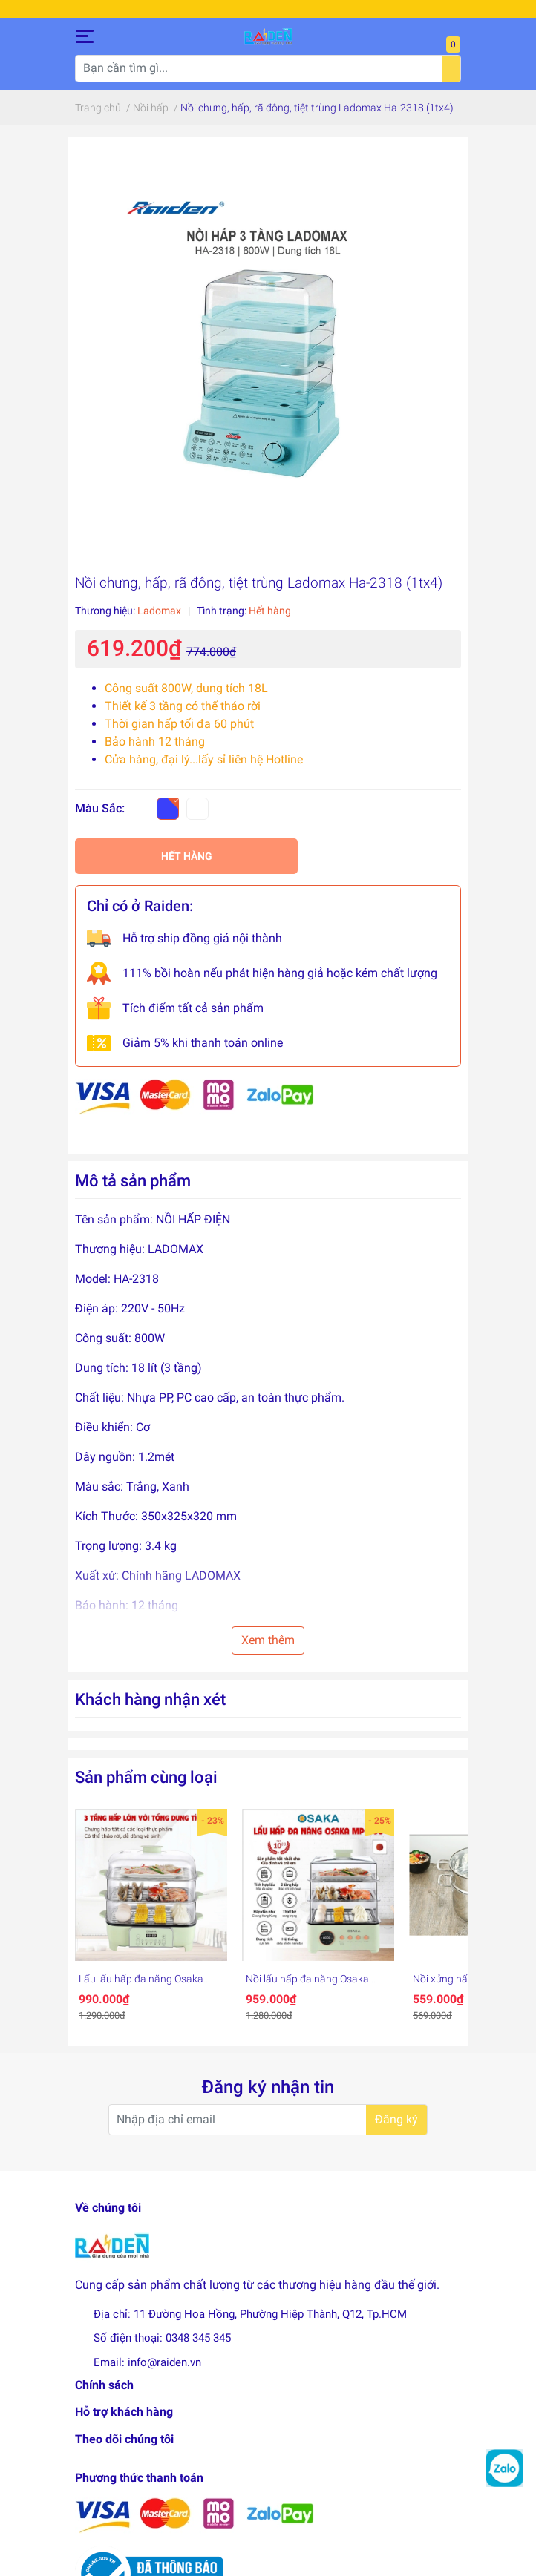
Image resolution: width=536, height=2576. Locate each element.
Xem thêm (268, 1645)
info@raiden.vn (164, 2367)
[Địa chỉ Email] (268, 2125)
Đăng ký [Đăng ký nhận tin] (396, 2124)
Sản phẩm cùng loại (146, 1782)
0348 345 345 (198, 2343)
